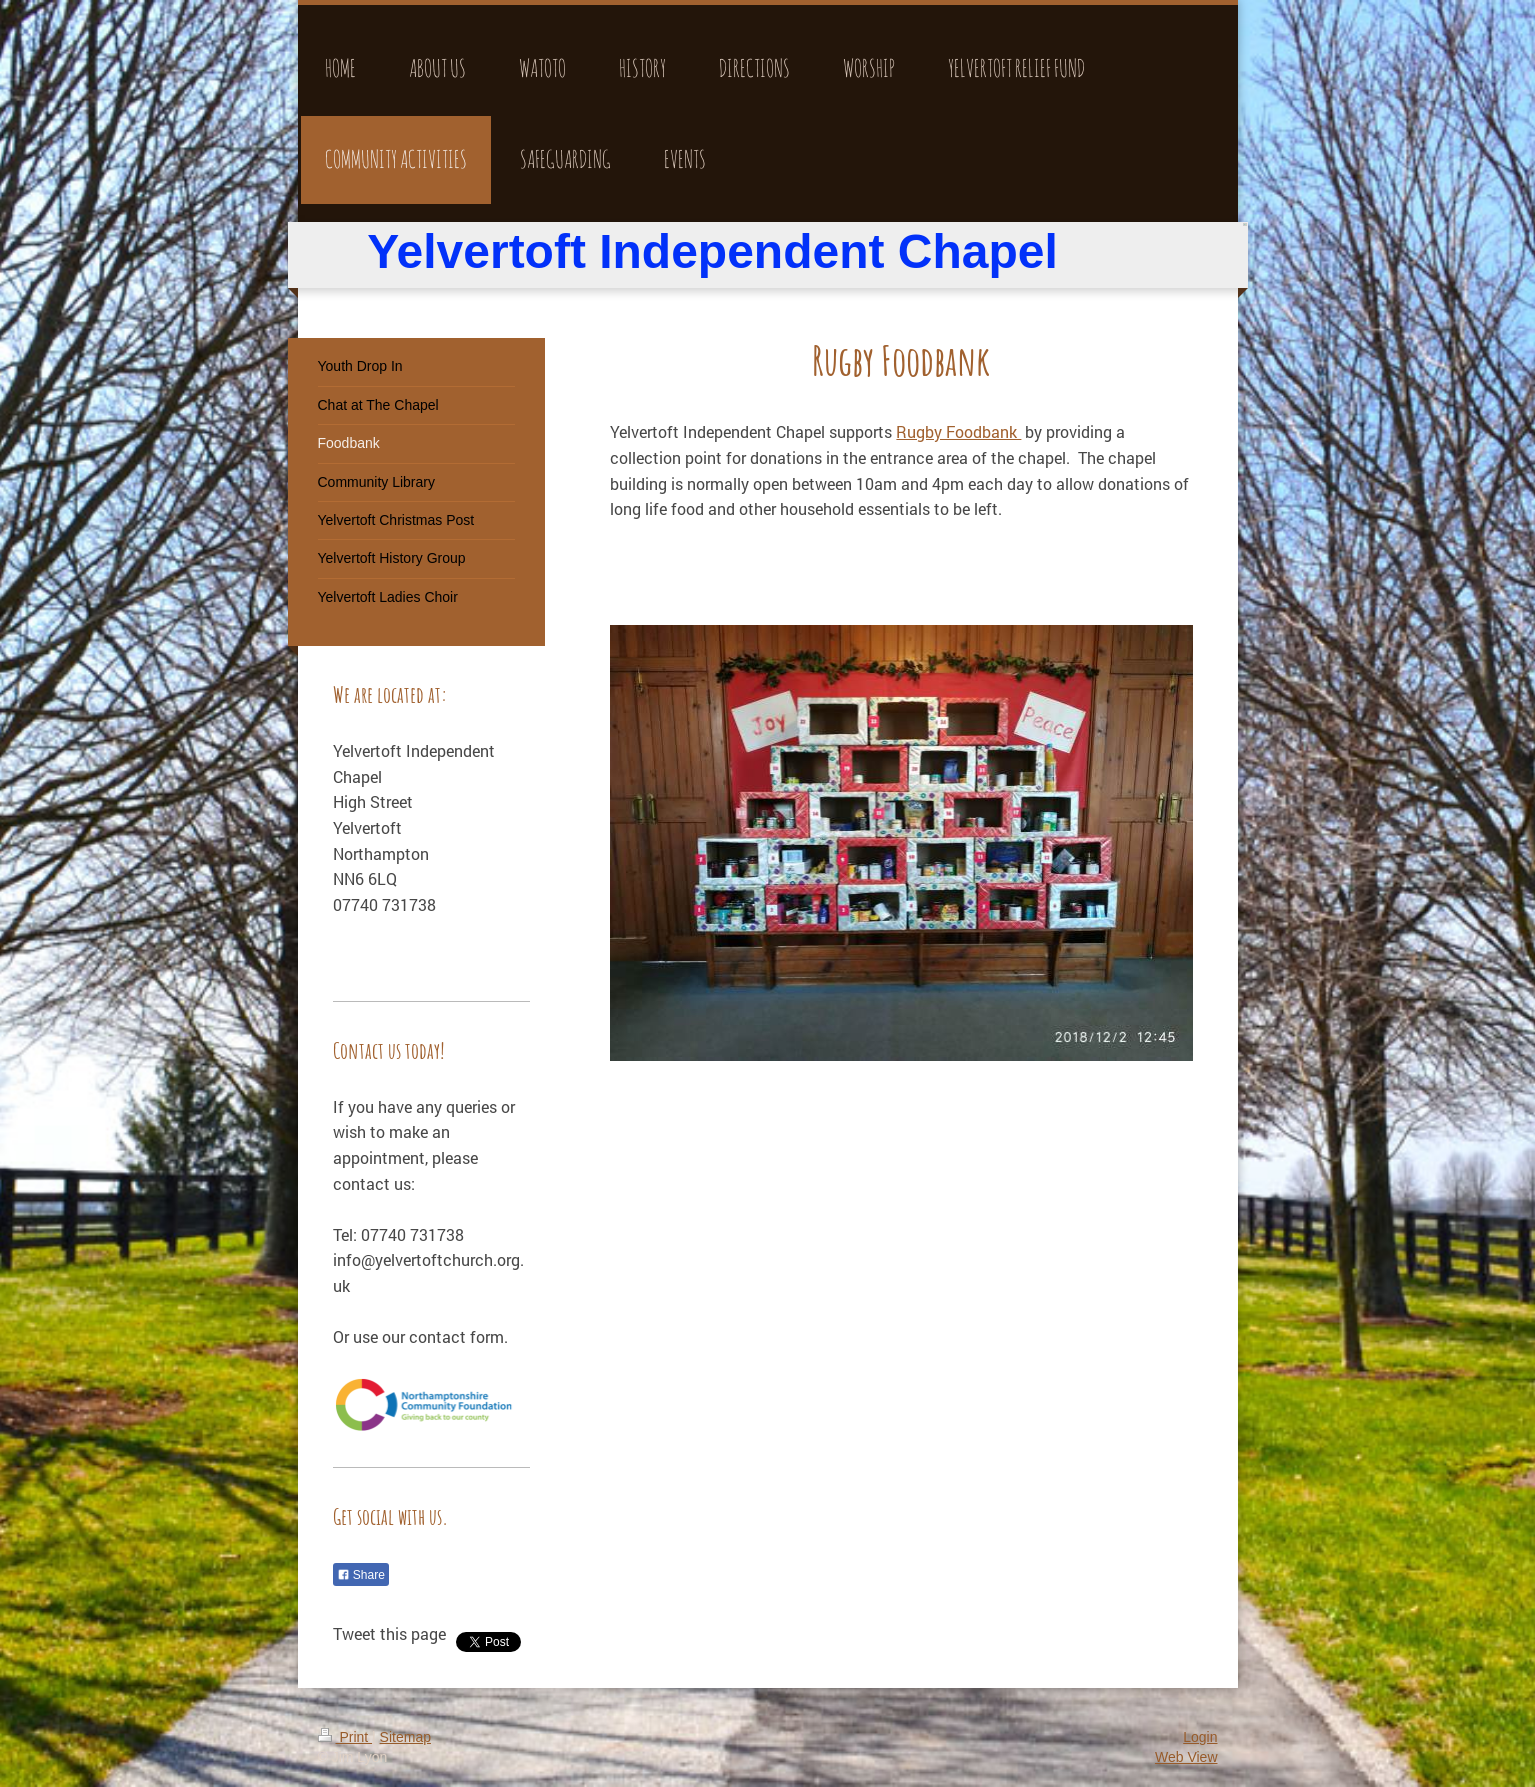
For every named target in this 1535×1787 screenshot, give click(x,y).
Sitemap (405, 1737)
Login (1200, 1737)
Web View (1186, 1757)
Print (345, 1737)
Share (361, 1575)
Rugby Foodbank (958, 431)
